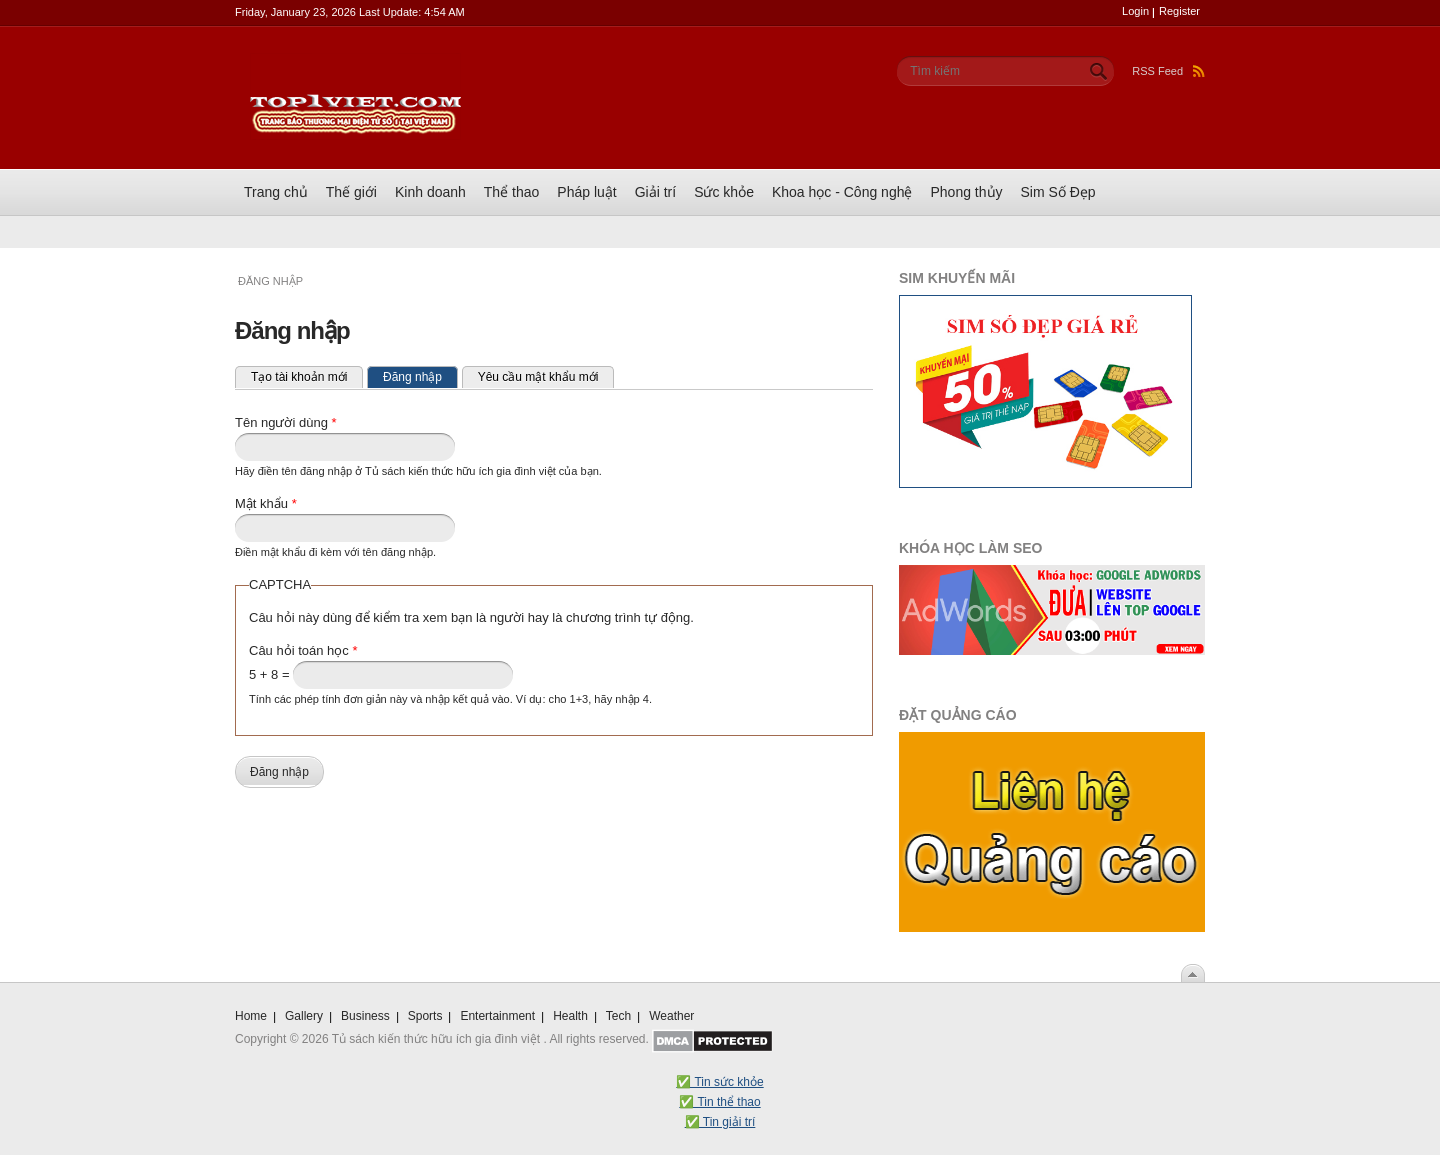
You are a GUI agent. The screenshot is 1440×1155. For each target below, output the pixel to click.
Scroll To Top (1193, 973)
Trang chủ (276, 192)
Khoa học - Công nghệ (842, 192)
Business (365, 1016)
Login (1135, 11)
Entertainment (497, 1016)
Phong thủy (966, 192)
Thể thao (511, 192)
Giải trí (655, 192)
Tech (618, 1016)
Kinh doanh (430, 192)
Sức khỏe (724, 192)
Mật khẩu (266, 503)
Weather (671, 1016)
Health (570, 1016)
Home (251, 1016)
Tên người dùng (286, 422)
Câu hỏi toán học (303, 650)
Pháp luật (586, 192)
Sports (425, 1016)
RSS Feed (1168, 71)
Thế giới (351, 192)
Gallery (304, 1016)
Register (1179, 11)
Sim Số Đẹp (1058, 192)
